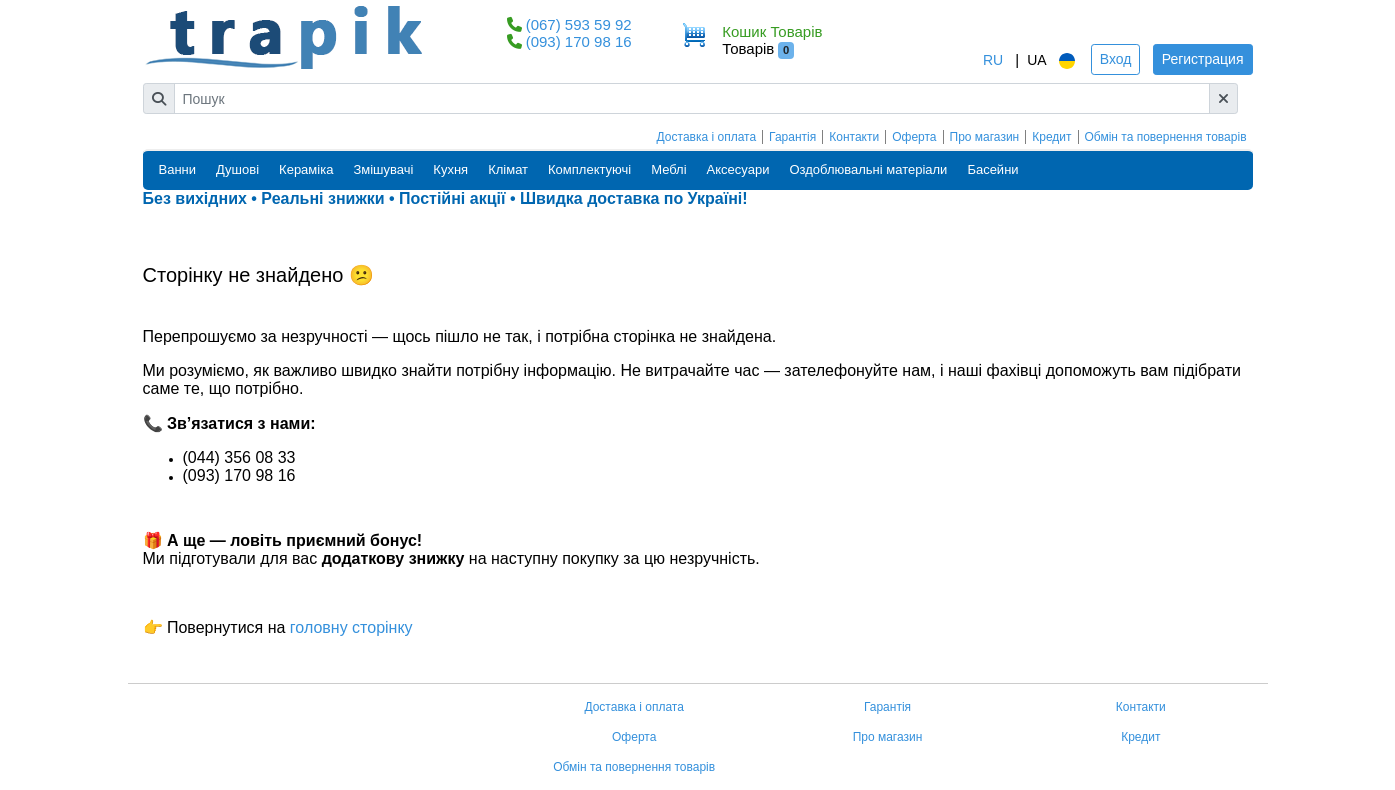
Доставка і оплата (707, 137)
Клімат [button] (508, 169)
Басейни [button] (992, 169)
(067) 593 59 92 (579, 24)
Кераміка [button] (306, 169)
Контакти (854, 137)
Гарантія (792, 137)
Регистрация (1203, 59)
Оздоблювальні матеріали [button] (868, 169)
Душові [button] (237, 169)
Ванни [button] (178, 169)
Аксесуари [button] (738, 169)
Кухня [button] (450, 169)
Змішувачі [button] (383, 169)
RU (993, 60)
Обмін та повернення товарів (1166, 137)
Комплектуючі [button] (589, 169)
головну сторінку (348, 627)
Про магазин (985, 137)
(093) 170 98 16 (579, 41)
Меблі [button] (668, 169)
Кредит (1051, 137)
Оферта (914, 137)
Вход (1116, 59)
